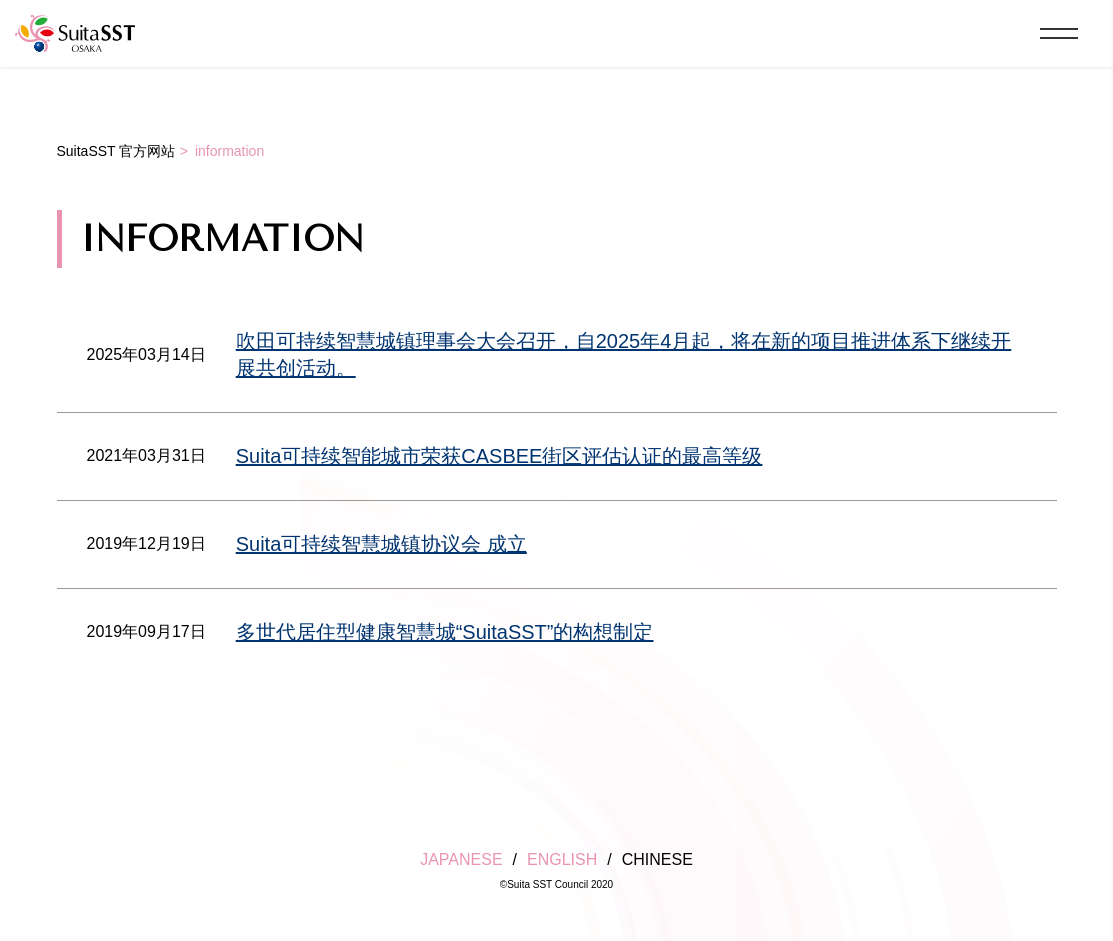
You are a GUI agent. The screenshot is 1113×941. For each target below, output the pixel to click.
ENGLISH (562, 859)
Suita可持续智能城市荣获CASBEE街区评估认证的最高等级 (499, 456)
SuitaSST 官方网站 (116, 151)
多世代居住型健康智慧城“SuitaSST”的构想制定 (445, 632)
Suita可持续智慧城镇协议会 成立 (381, 544)
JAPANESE (461, 859)
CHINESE (657, 859)
